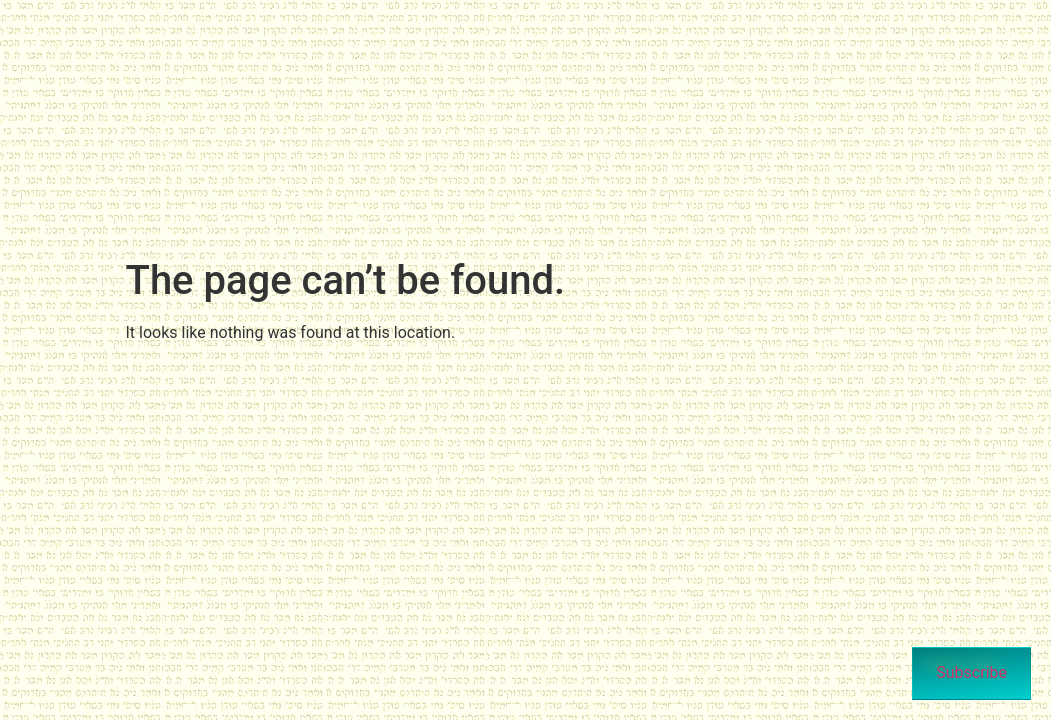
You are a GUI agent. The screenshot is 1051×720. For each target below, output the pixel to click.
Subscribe (971, 672)
